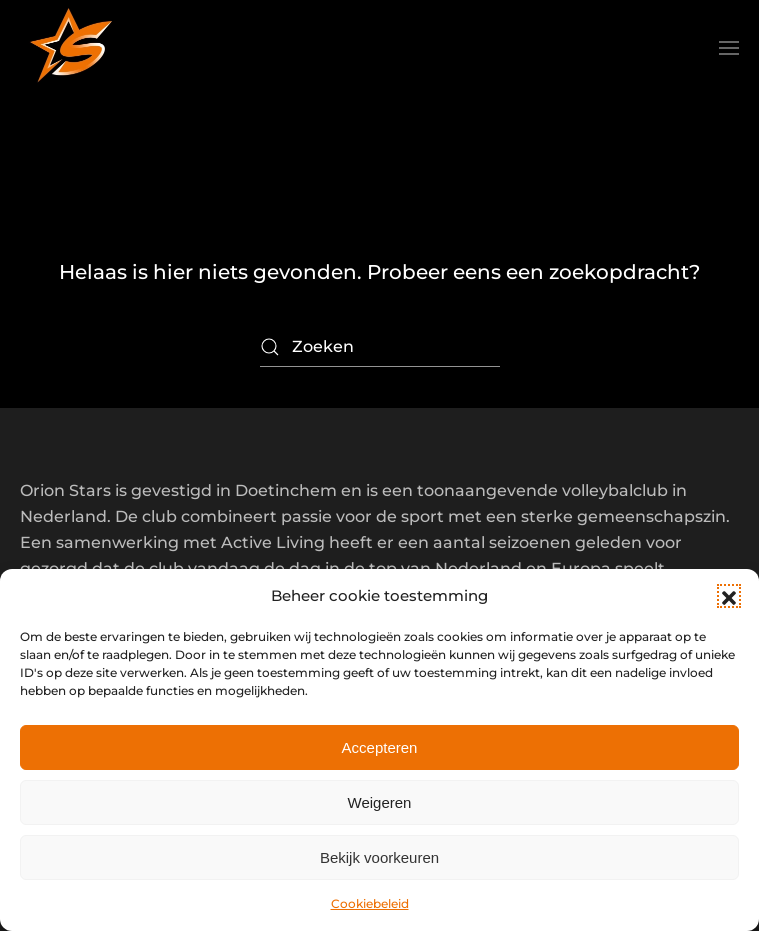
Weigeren (380, 802)
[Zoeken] (380, 347)
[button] (729, 596)
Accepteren (380, 747)
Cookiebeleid (370, 903)
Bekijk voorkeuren (379, 857)
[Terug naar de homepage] (70, 48)
